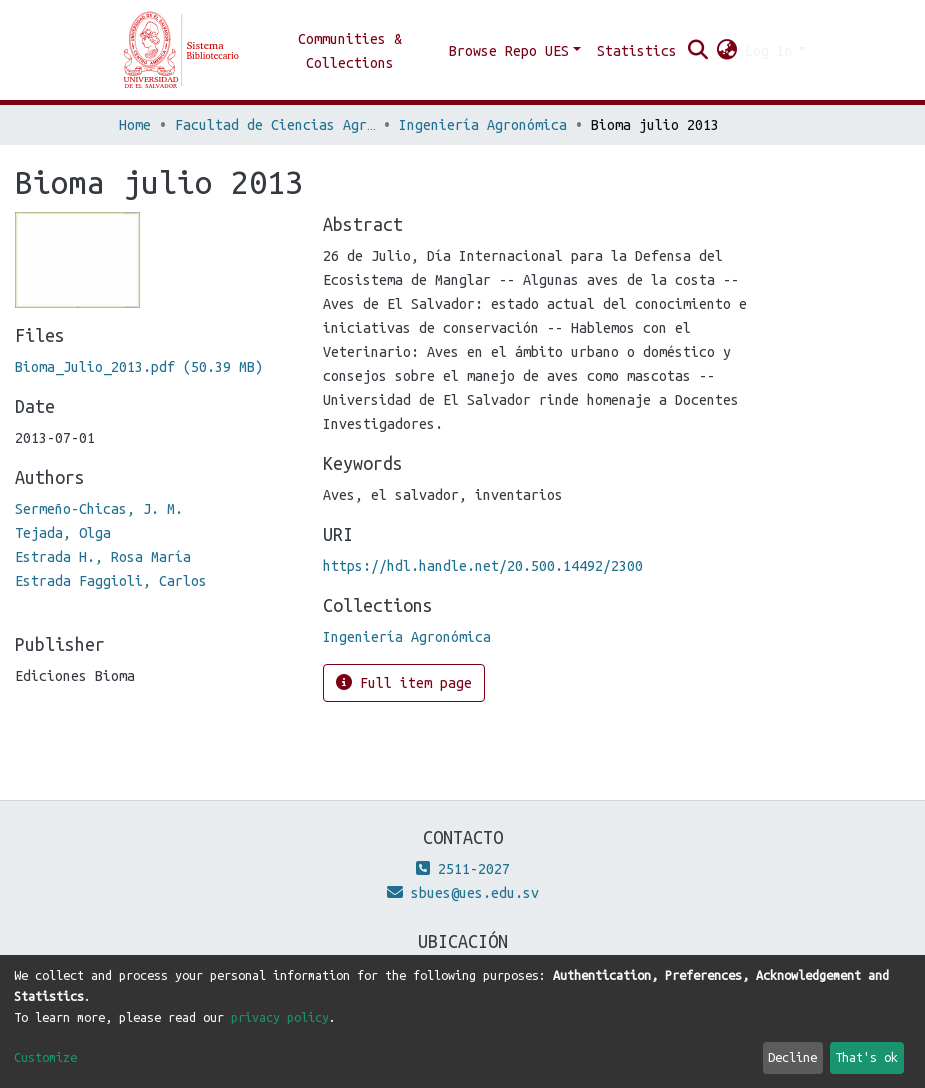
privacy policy (280, 1017)
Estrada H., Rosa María (103, 557)
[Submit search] (697, 51)
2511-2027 (463, 869)
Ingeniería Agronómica (483, 125)
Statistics (637, 51)
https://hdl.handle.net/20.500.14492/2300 (483, 566)
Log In (769, 51)
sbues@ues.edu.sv (463, 893)
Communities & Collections (350, 51)
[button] (726, 51)
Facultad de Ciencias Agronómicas (275, 125)
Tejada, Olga (63, 533)
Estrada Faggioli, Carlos (111, 581)
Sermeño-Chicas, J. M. (99, 509)
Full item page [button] (404, 682)
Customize (45, 1057)
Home (135, 125)
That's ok (866, 1057)
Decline (792, 1057)
